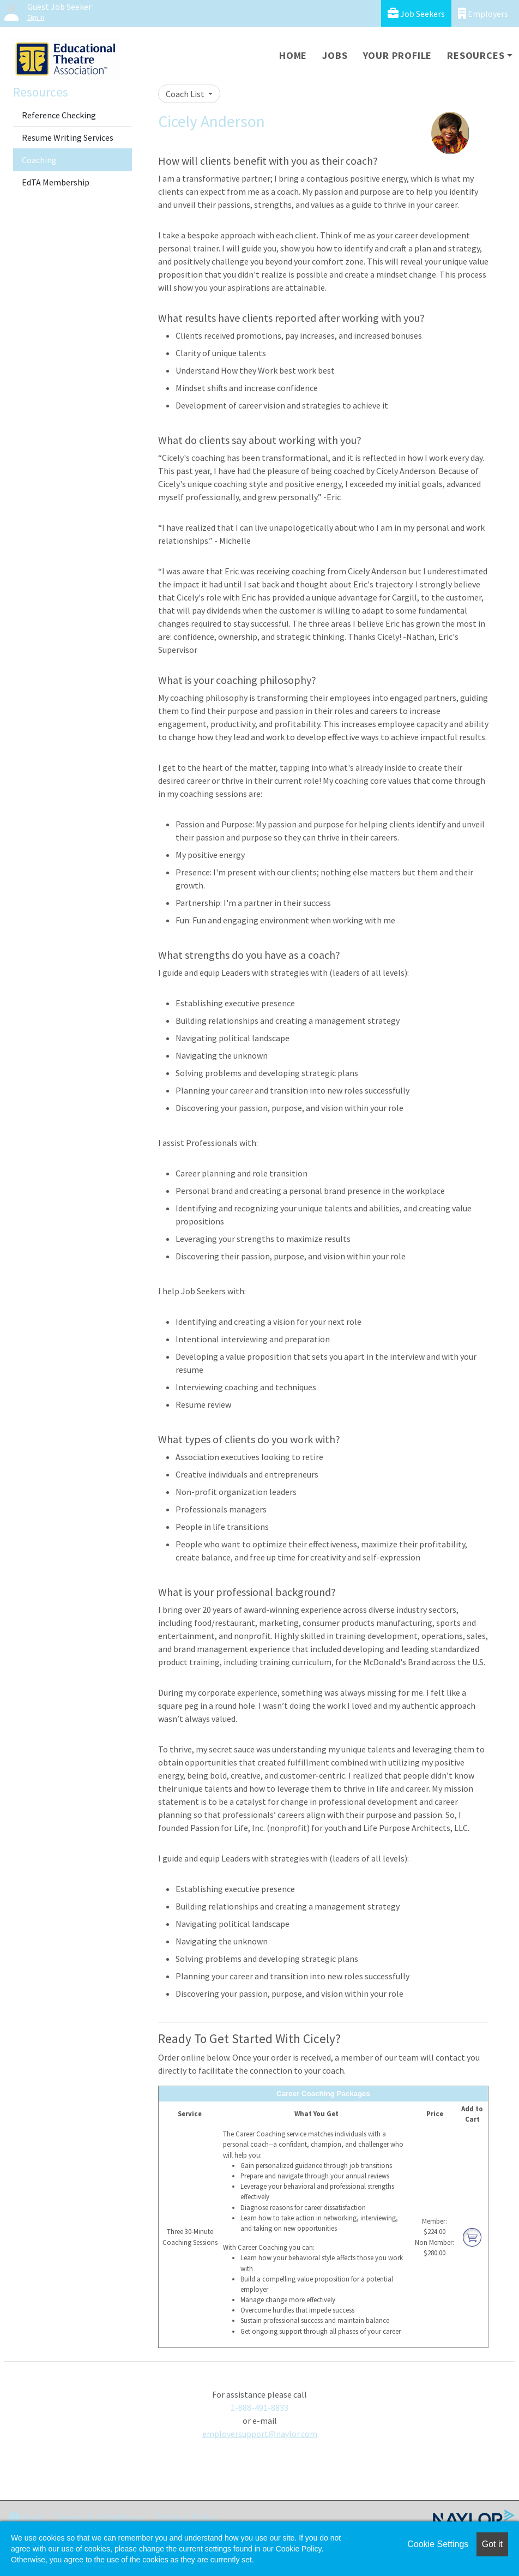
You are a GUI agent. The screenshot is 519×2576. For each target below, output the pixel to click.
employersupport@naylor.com (259, 2433)
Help (27, 2517)
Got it (492, 2544)
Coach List (186, 93)
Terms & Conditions (100, 2517)
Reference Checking (59, 115)
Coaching (39, 159)
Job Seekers (416, 13)
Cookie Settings (437, 2544)
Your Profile (397, 55)
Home (293, 55)
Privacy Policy (187, 2517)
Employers (483, 13)
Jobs (334, 55)
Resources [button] (475, 55)
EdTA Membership (55, 182)
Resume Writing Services (67, 137)
